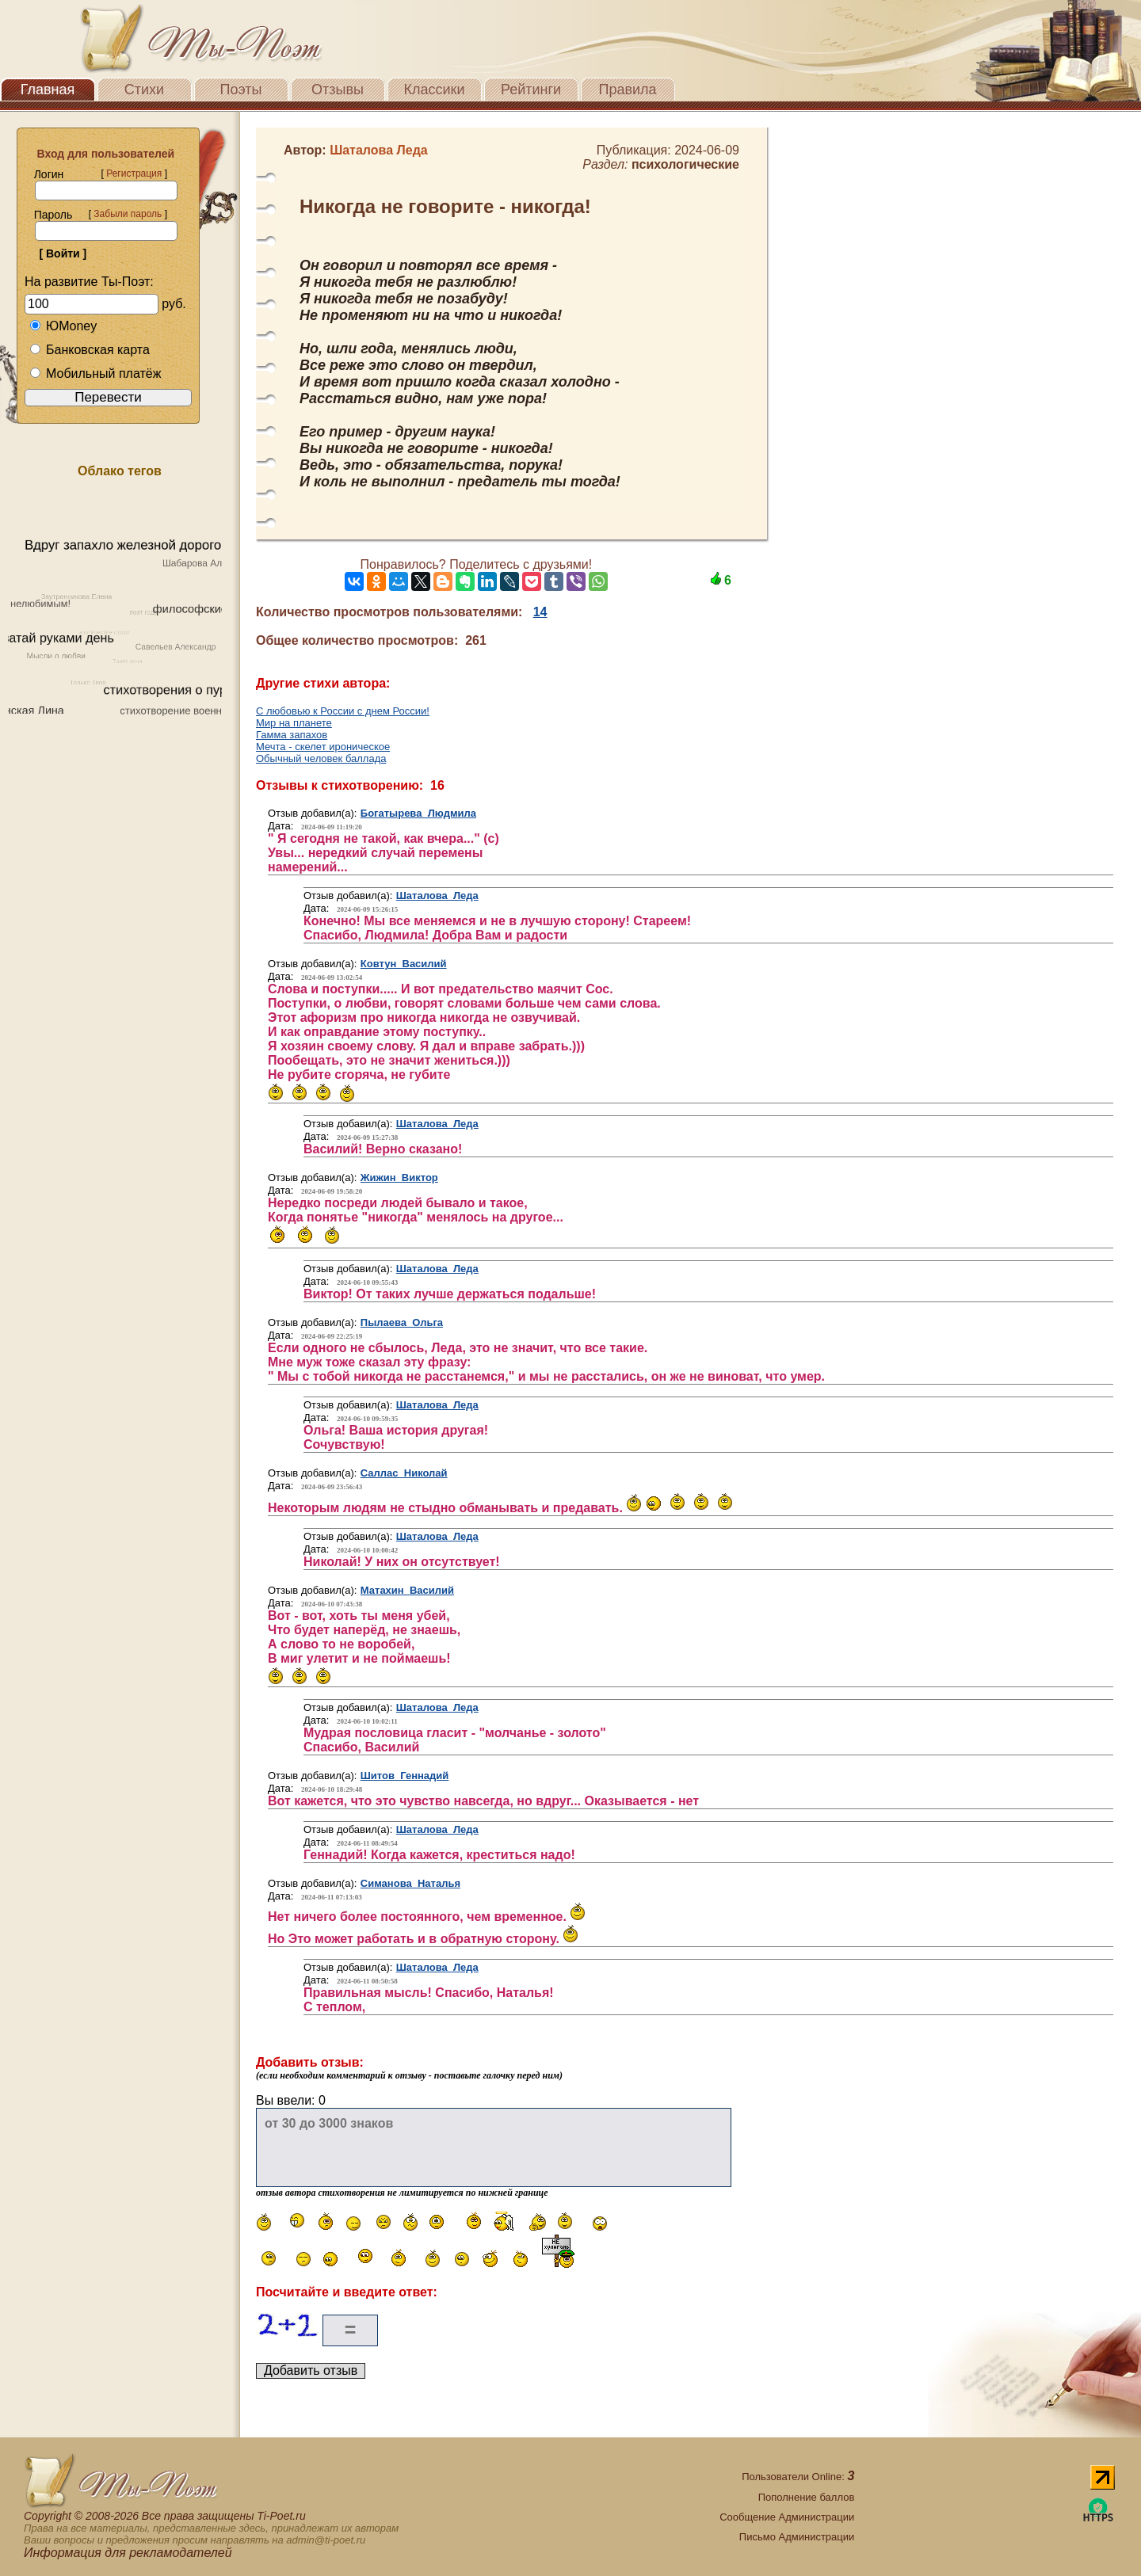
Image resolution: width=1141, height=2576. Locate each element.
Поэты (241, 89)
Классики (434, 89)
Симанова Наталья (410, 1883)
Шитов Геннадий (405, 1775)
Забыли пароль (127, 213)
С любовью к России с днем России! (342, 711)
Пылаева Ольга (402, 1322)
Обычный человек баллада (321, 758)
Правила (627, 89)
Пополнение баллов (806, 2497)
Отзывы (337, 89)
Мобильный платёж (95, 373)
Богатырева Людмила (418, 813)
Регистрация (134, 173)
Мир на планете (294, 723)
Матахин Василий (407, 1590)
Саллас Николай (404, 1473)
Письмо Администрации (796, 2537)
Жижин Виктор (399, 1177)
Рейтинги (531, 89)
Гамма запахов (291, 735)
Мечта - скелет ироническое (323, 747)
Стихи (144, 89)
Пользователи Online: (798, 2477)
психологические (685, 164)
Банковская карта (89, 349)
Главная (48, 89)
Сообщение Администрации (786, 2517)
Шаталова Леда (437, 895)
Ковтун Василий (404, 964)
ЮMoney (63, 326)
